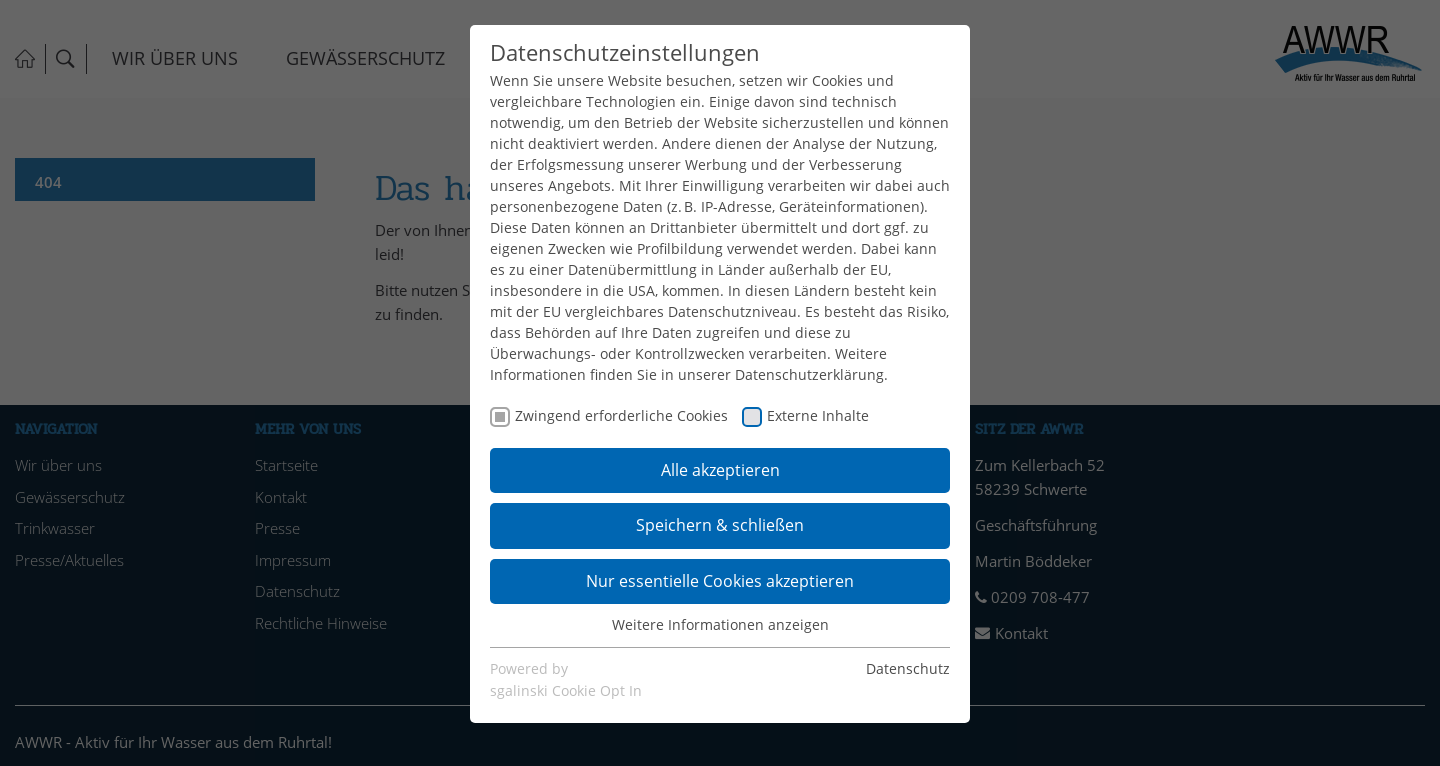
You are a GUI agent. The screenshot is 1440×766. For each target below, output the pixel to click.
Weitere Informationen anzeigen (720, 624)
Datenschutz (908, 668)
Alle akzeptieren (720, 470)
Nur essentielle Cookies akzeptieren (720, 581)
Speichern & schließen (720, 525)
